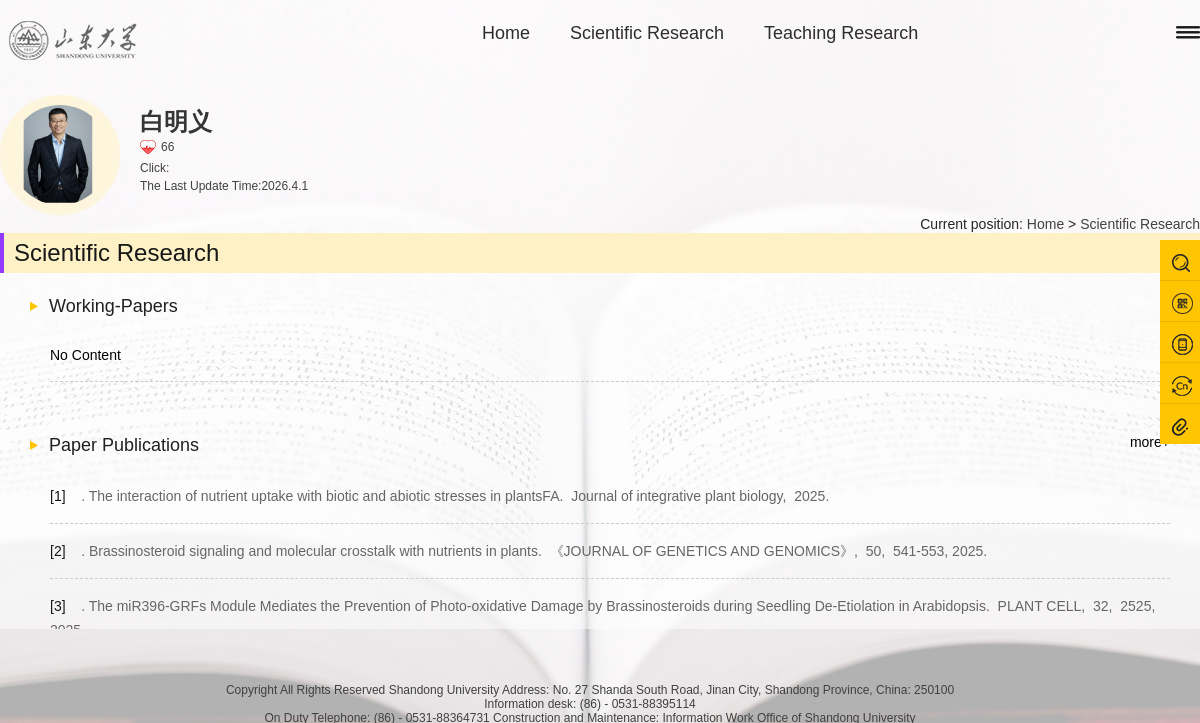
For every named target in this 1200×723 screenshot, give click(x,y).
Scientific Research (647, 33)
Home (506, 33)
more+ (1150, 442)
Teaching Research (841, 33)
